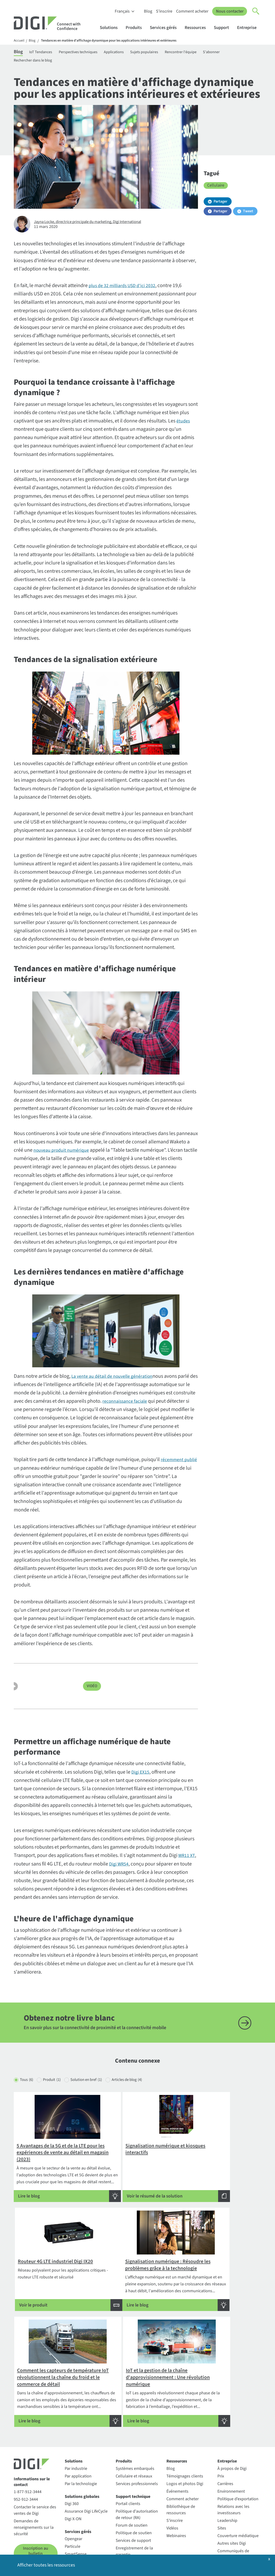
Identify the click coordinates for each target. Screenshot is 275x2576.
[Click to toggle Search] (256, 11)
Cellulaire (215, 189)
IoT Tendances (46, 53)
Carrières (225, 2435)
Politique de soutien (134, 2484)
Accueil (19, 40)
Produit (55, 2094)
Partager (220, 205)
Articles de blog (141, 2094)
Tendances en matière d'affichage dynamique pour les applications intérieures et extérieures (116, 40)
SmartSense (76, 2505)
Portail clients (128, 2455)
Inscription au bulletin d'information (35, 2504)
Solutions (111, 27)
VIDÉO (92, 1689)
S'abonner (240, 53)
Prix (220, 2427)
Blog (148, 11)
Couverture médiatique (238, 2487)
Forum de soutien (131, 2476)
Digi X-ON (73, 2470)
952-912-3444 (26, 2450)
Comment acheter (192, 11)
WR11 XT (187, 1858)
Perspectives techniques (88, 53)
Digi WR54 (120, 1867)
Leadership (227, 2471)
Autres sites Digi (231, 2494)
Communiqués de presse (233, 2505)
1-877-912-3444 (27, 2443)
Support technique (133, 2447)
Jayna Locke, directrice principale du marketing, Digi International (92, 225)
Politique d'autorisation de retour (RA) (137, 2465)
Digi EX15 (141, 1775)
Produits (136, 27)
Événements (177, 2442)
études (183, 424)
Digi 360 (72, 2455)
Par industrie (76, 2419)
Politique (137, 2552)
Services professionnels (137, 2435)
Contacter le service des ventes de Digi (35, 2461)
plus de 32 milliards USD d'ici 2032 (125, 289)
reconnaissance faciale (149, 1404)
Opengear (73, 2490)
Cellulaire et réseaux (134, 2427)
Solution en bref (95, 2094)
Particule (72, 2497)
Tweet (248, 214)
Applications (129, 53)
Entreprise (249, 27)
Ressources (197, 27)
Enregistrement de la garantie (134, 2502)
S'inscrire (164, 11)
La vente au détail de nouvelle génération (115, 1379)
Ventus (71, 2512)
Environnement (231, 2442)
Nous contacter (229, 11)
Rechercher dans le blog (35, 62)
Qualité (223, 2516)
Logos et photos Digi (184, 2435)
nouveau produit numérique (63, 1153)
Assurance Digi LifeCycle (86, 2462)
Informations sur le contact (32, 2432)
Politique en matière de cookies (95, 2552)
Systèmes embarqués (135, 2419)
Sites (221, 2479)
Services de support (133, 2491)
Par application (78, 2427)
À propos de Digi (232, 2419)
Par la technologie (81, 2435)
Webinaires (176, 2487)
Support (224, 27)
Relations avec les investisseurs (233, 2460)
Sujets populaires (164, 53)
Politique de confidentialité (38, 2552)
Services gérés (165, 27)
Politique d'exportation (237, 2450)
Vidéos (172, 2479)
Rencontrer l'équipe (205, 53)
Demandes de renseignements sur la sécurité (34, 2478)
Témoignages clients (184, 2427)
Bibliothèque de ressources (180, 2460)
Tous (27, 2094)
